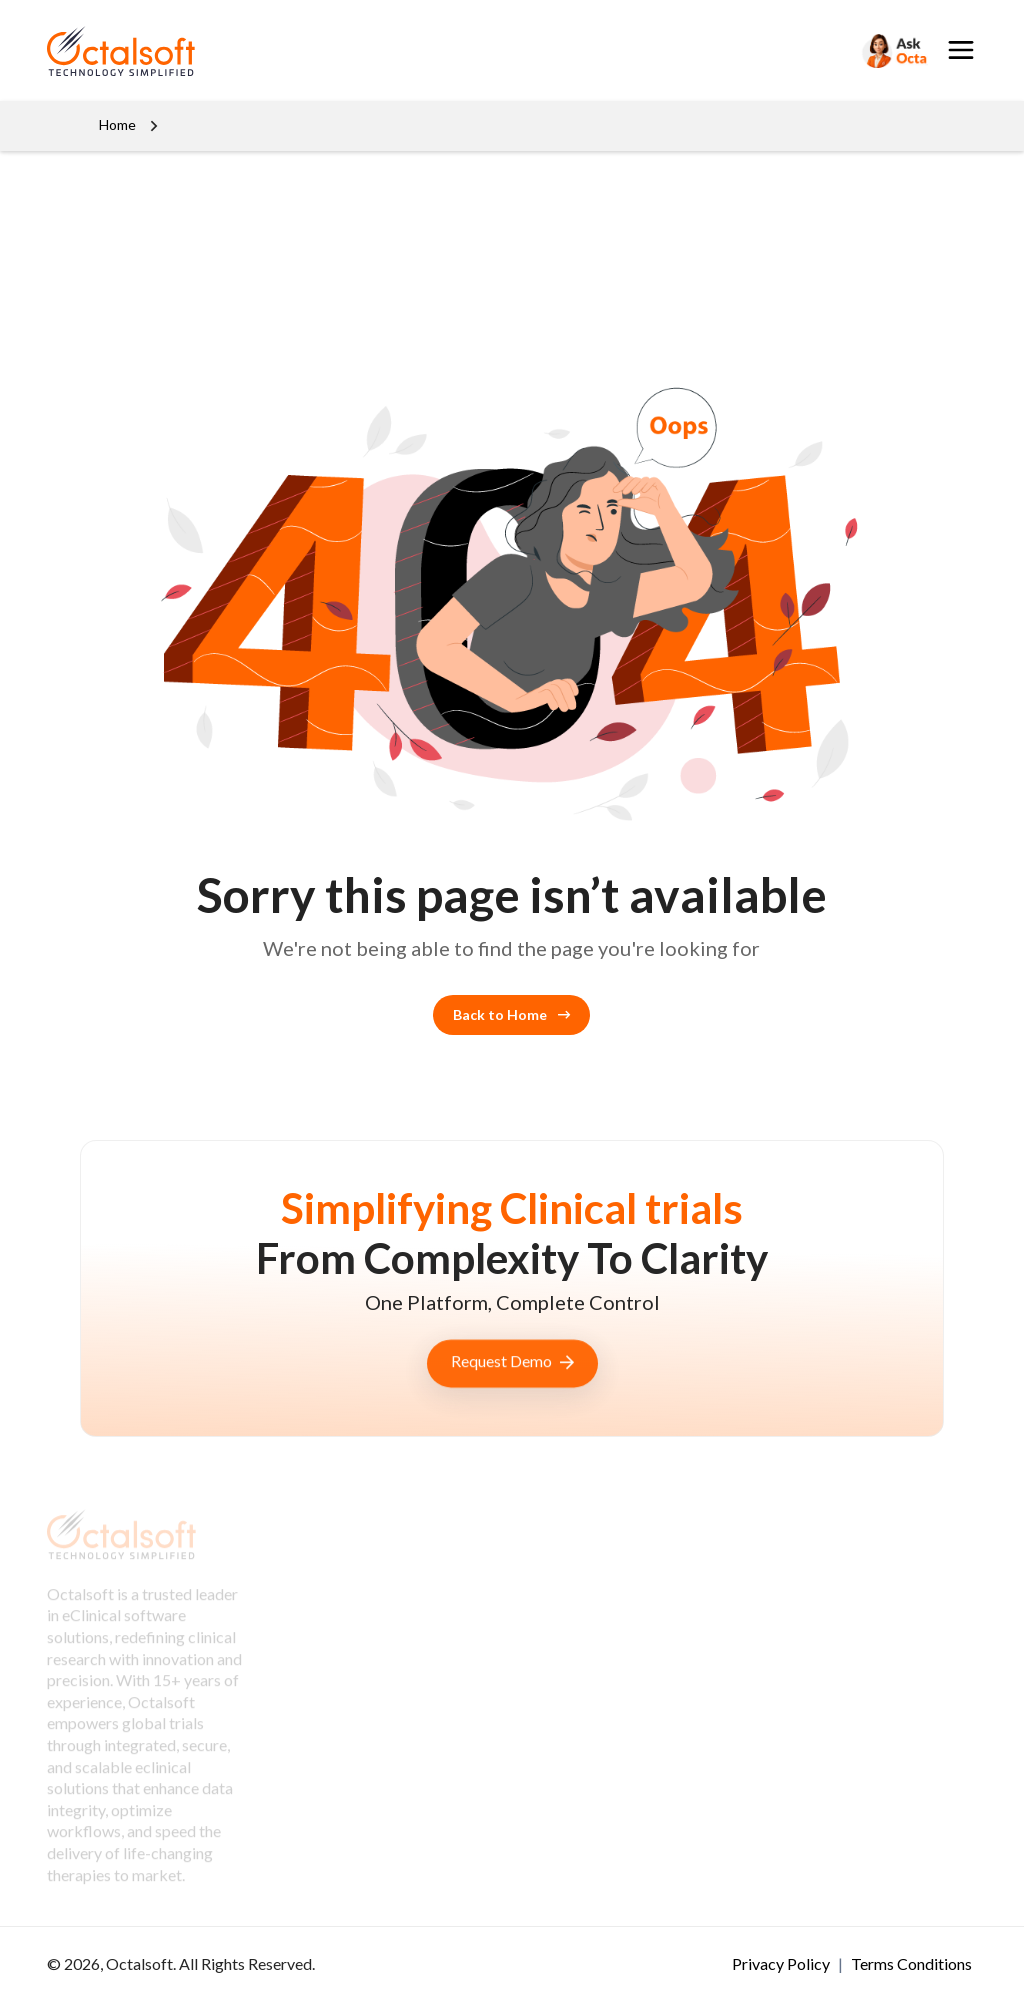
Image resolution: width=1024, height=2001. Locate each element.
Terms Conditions (911, 1963)
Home (117, 124)
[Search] (893, 50)
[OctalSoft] (121, 48)
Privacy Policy (782, 1963)
